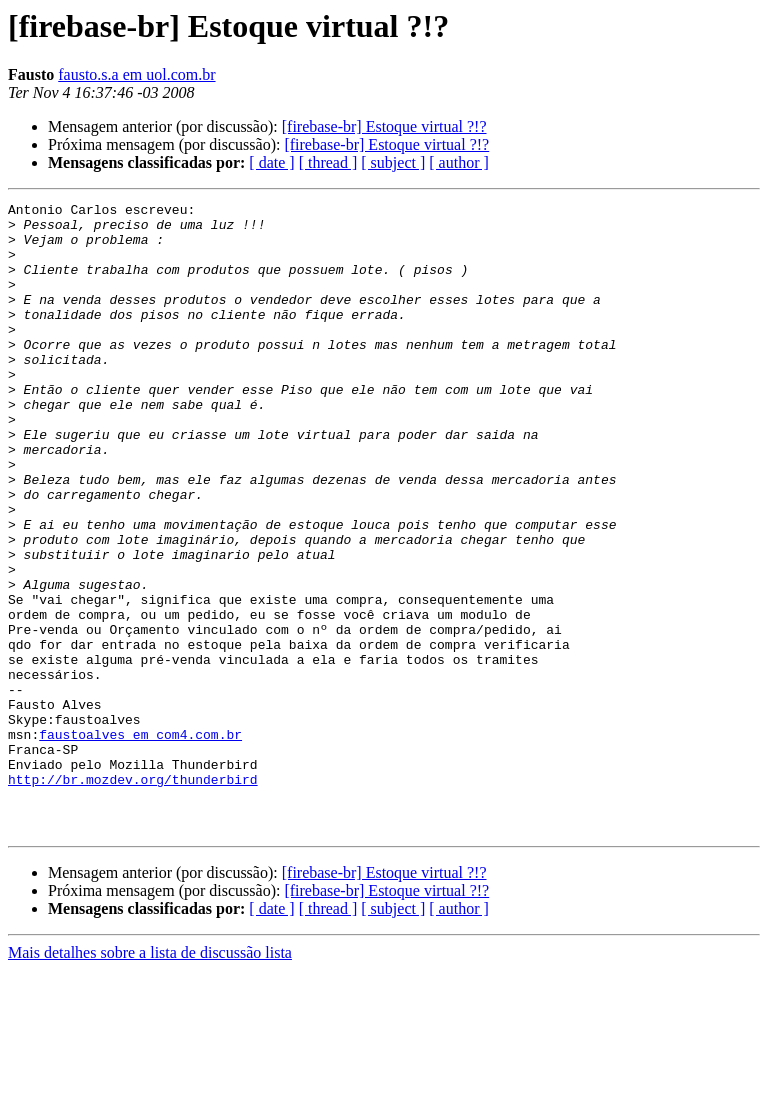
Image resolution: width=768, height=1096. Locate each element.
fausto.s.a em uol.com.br (136, 74)
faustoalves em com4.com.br (140, 842)
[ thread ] (328, 162)
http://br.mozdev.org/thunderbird (133, 896)
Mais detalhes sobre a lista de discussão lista (150, 1078)
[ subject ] (393, 162)
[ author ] (459, 162)
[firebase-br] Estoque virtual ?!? (384, 126)
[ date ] (271, 162)
